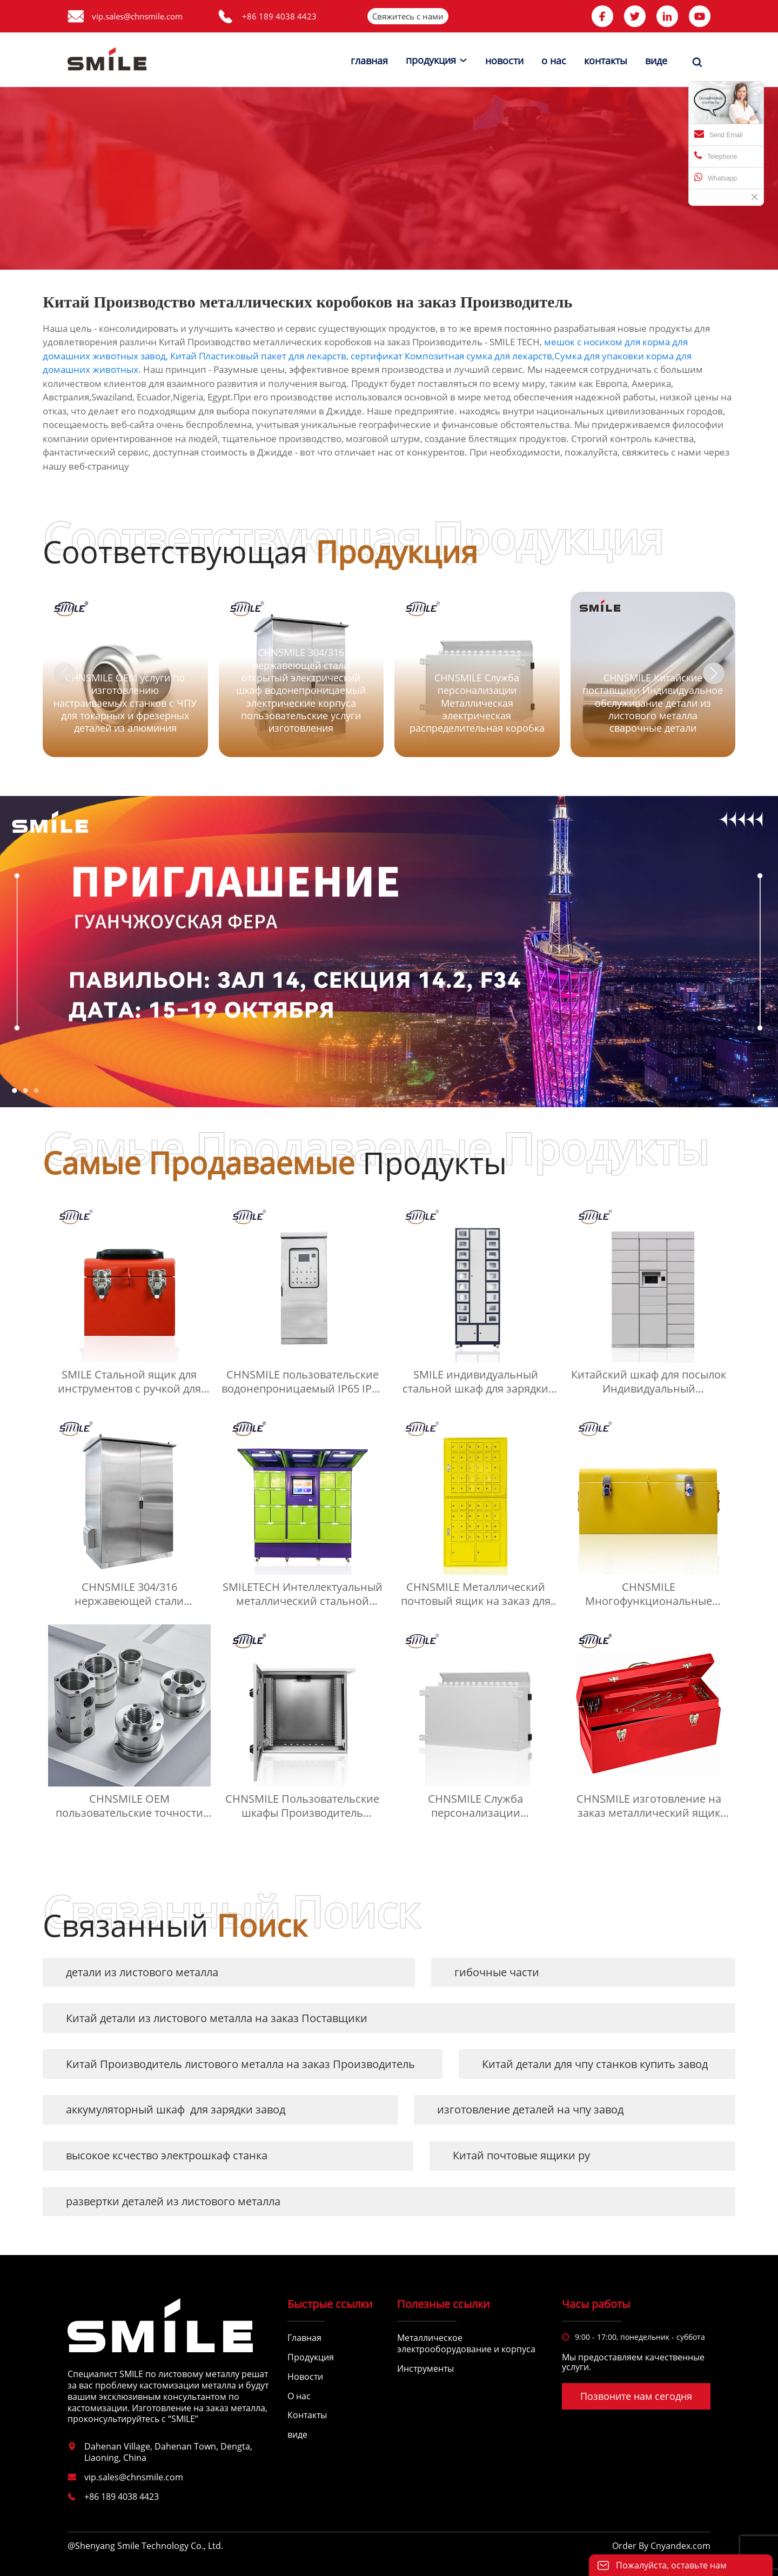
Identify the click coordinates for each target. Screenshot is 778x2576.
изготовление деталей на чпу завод (530, 2109)
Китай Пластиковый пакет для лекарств (258, 356)
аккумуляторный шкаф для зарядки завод (175, 2109)
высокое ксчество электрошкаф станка (166, 2155)
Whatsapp (715, 177)
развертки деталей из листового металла (173, 2201)
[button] (714, 673)
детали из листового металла (142, 1972)
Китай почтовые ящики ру (521, 2155)
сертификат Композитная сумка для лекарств (451, 356)
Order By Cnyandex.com (661, 2546)
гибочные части (496, 1972)
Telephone (715, 155)
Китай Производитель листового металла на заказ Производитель (240, 2064)
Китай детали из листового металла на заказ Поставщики (216, 2018)
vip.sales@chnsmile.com (137, 16)
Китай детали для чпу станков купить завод (595, 2064)
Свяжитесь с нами (408, 16)
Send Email (718, 134)
